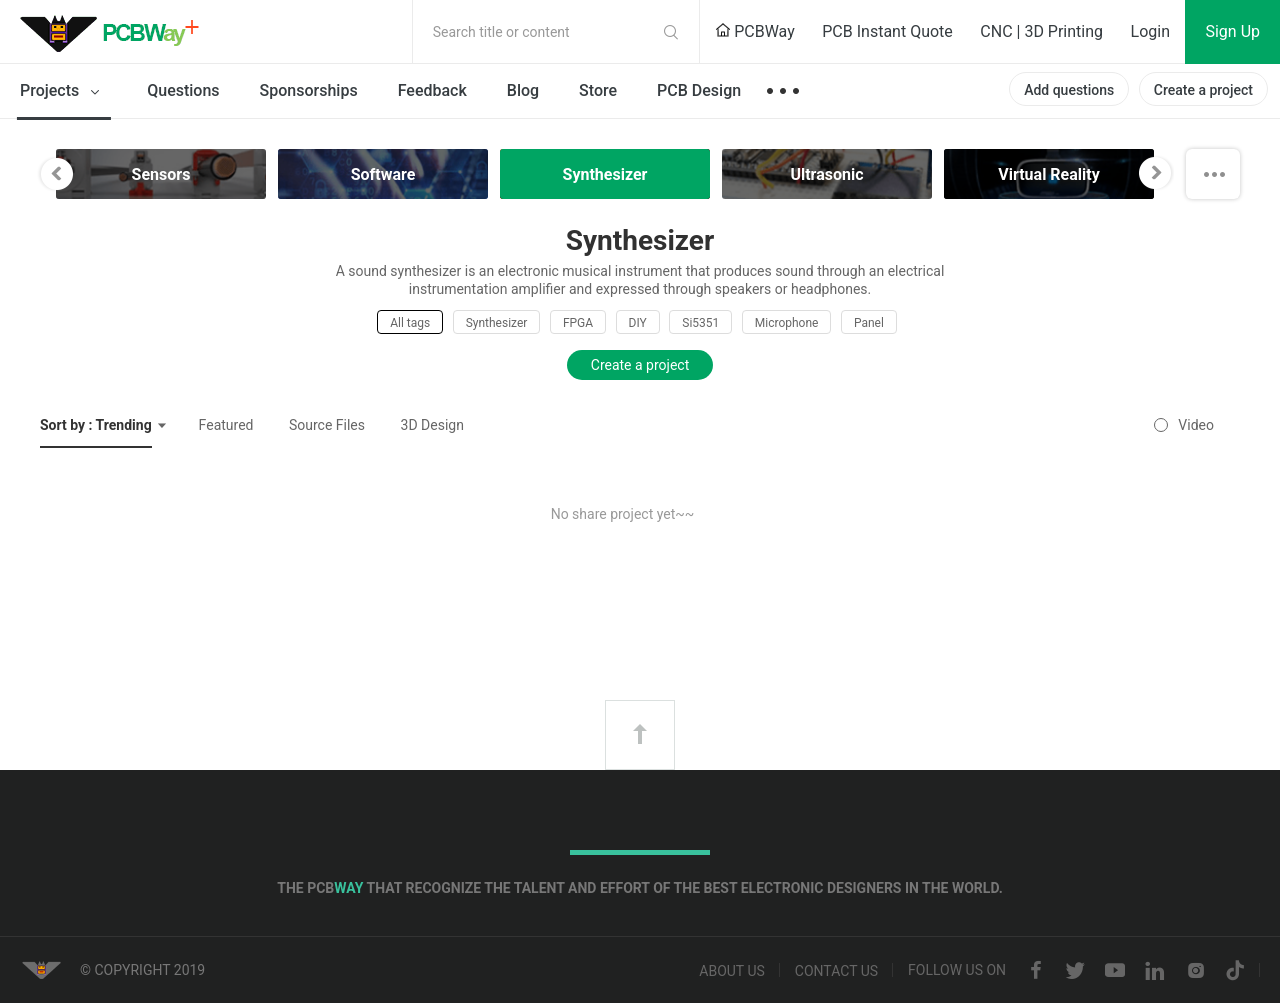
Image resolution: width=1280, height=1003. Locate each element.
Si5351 (700, 323)
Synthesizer (497, 323)
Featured (226, 425)
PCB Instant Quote (887, 31)
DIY (638, 323)
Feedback (432, 90)
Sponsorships (309, 90)
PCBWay (755, 31)
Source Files (327, 425)
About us (732, 971)
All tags (410, 323)
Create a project (1203, 90)
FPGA (578, 323)
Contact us (836, 971)
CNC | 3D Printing (1041, 31)
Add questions (1069, 90)
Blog (523, 90)
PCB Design (699, 90)
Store (598, 90)
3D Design (432, 425)
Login (1150, 31)
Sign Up (1232, 31)
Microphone (787, 323)
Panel (869, 323)
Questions (183, 90)
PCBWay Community (115, 32)
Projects (63, 92)
